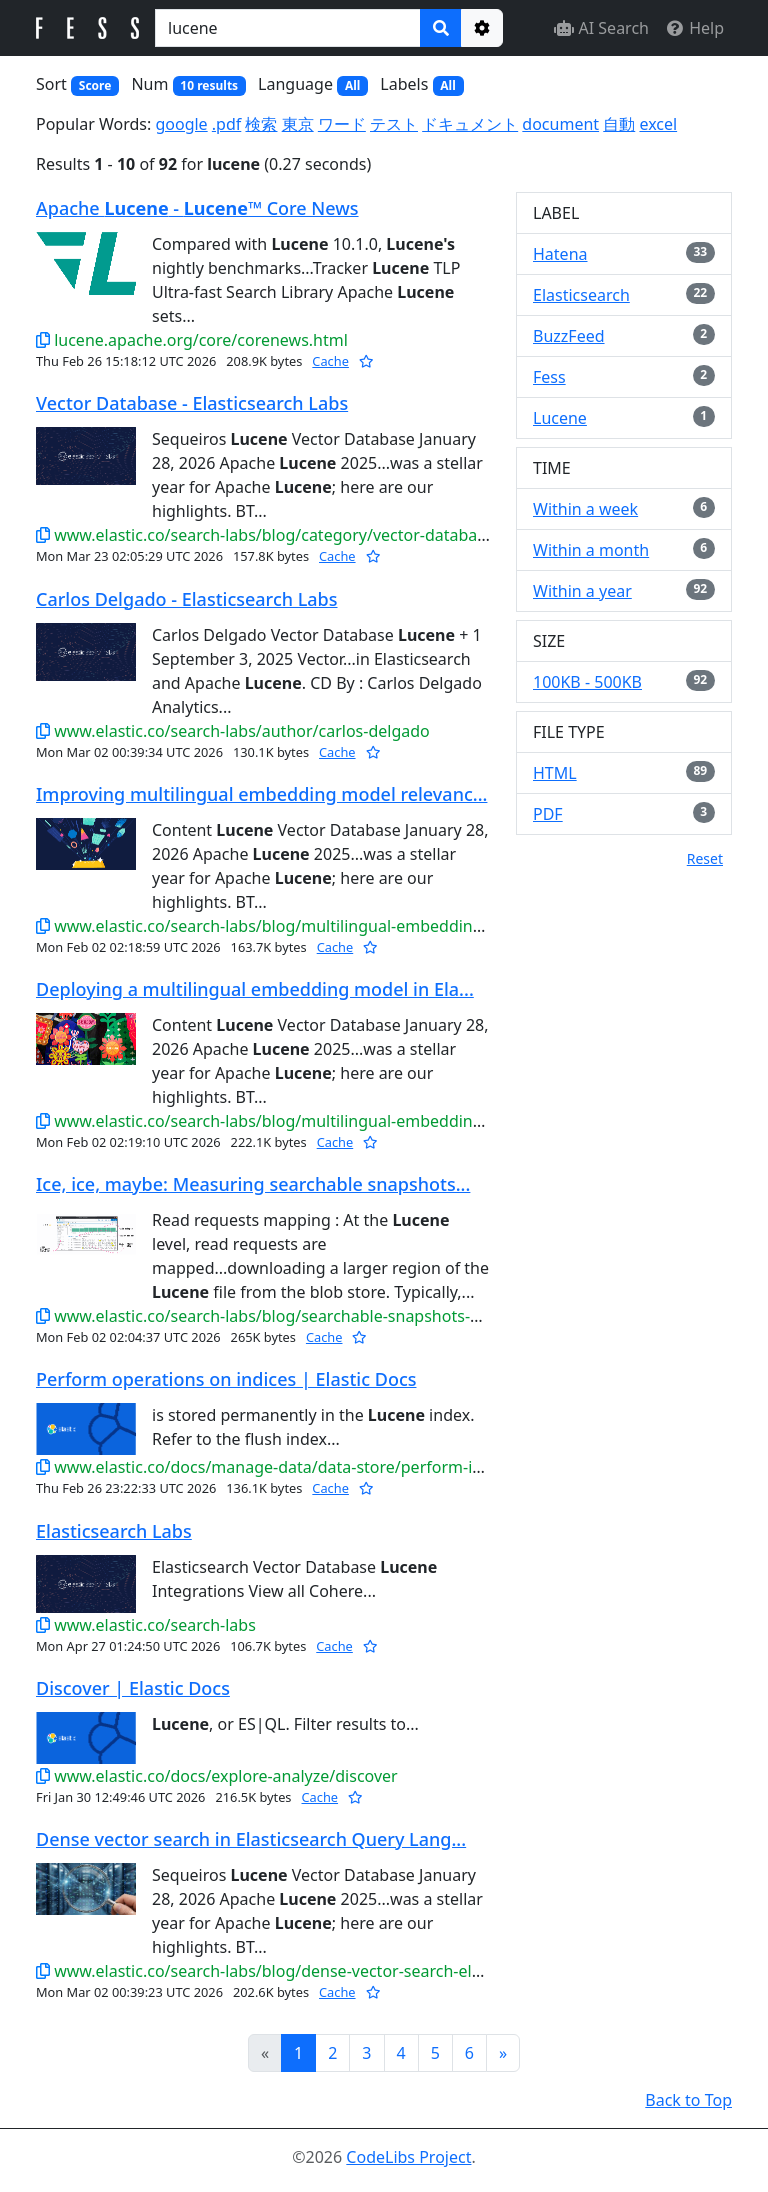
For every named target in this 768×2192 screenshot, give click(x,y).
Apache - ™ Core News (197, 208)
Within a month (591, 550)
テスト (394, 124)
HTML (555, 773)
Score (95, 85)
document (560, 124)
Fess (549, 377)
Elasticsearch (581, 295)
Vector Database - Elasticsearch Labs (192, 403)
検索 (261, 124)
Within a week (585, 509)
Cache (330, 361)
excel (658, 124)
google (181, 124)
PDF (548, 814)
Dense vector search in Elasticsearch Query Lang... (251, 1839)
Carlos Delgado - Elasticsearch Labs (187, 599)
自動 (619, 124)
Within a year (582, 591)
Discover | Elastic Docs (133, 1688)
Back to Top (688, 2100)
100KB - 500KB (587, 682)
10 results (209, 85)
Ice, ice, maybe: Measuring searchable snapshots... (253, 1184)
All (352, 85)
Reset (705, 858)
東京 (298, 124)
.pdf (226, 124)
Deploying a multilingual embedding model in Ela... (255, 989)
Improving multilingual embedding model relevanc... (261, 794)
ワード (342, 124)
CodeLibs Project (408, 2157)
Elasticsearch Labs (114, 1531)
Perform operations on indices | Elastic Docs (226, 1379)
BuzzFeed (569, 336)
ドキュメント (470, 124)
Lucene (560, 418)
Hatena (560, 254)
